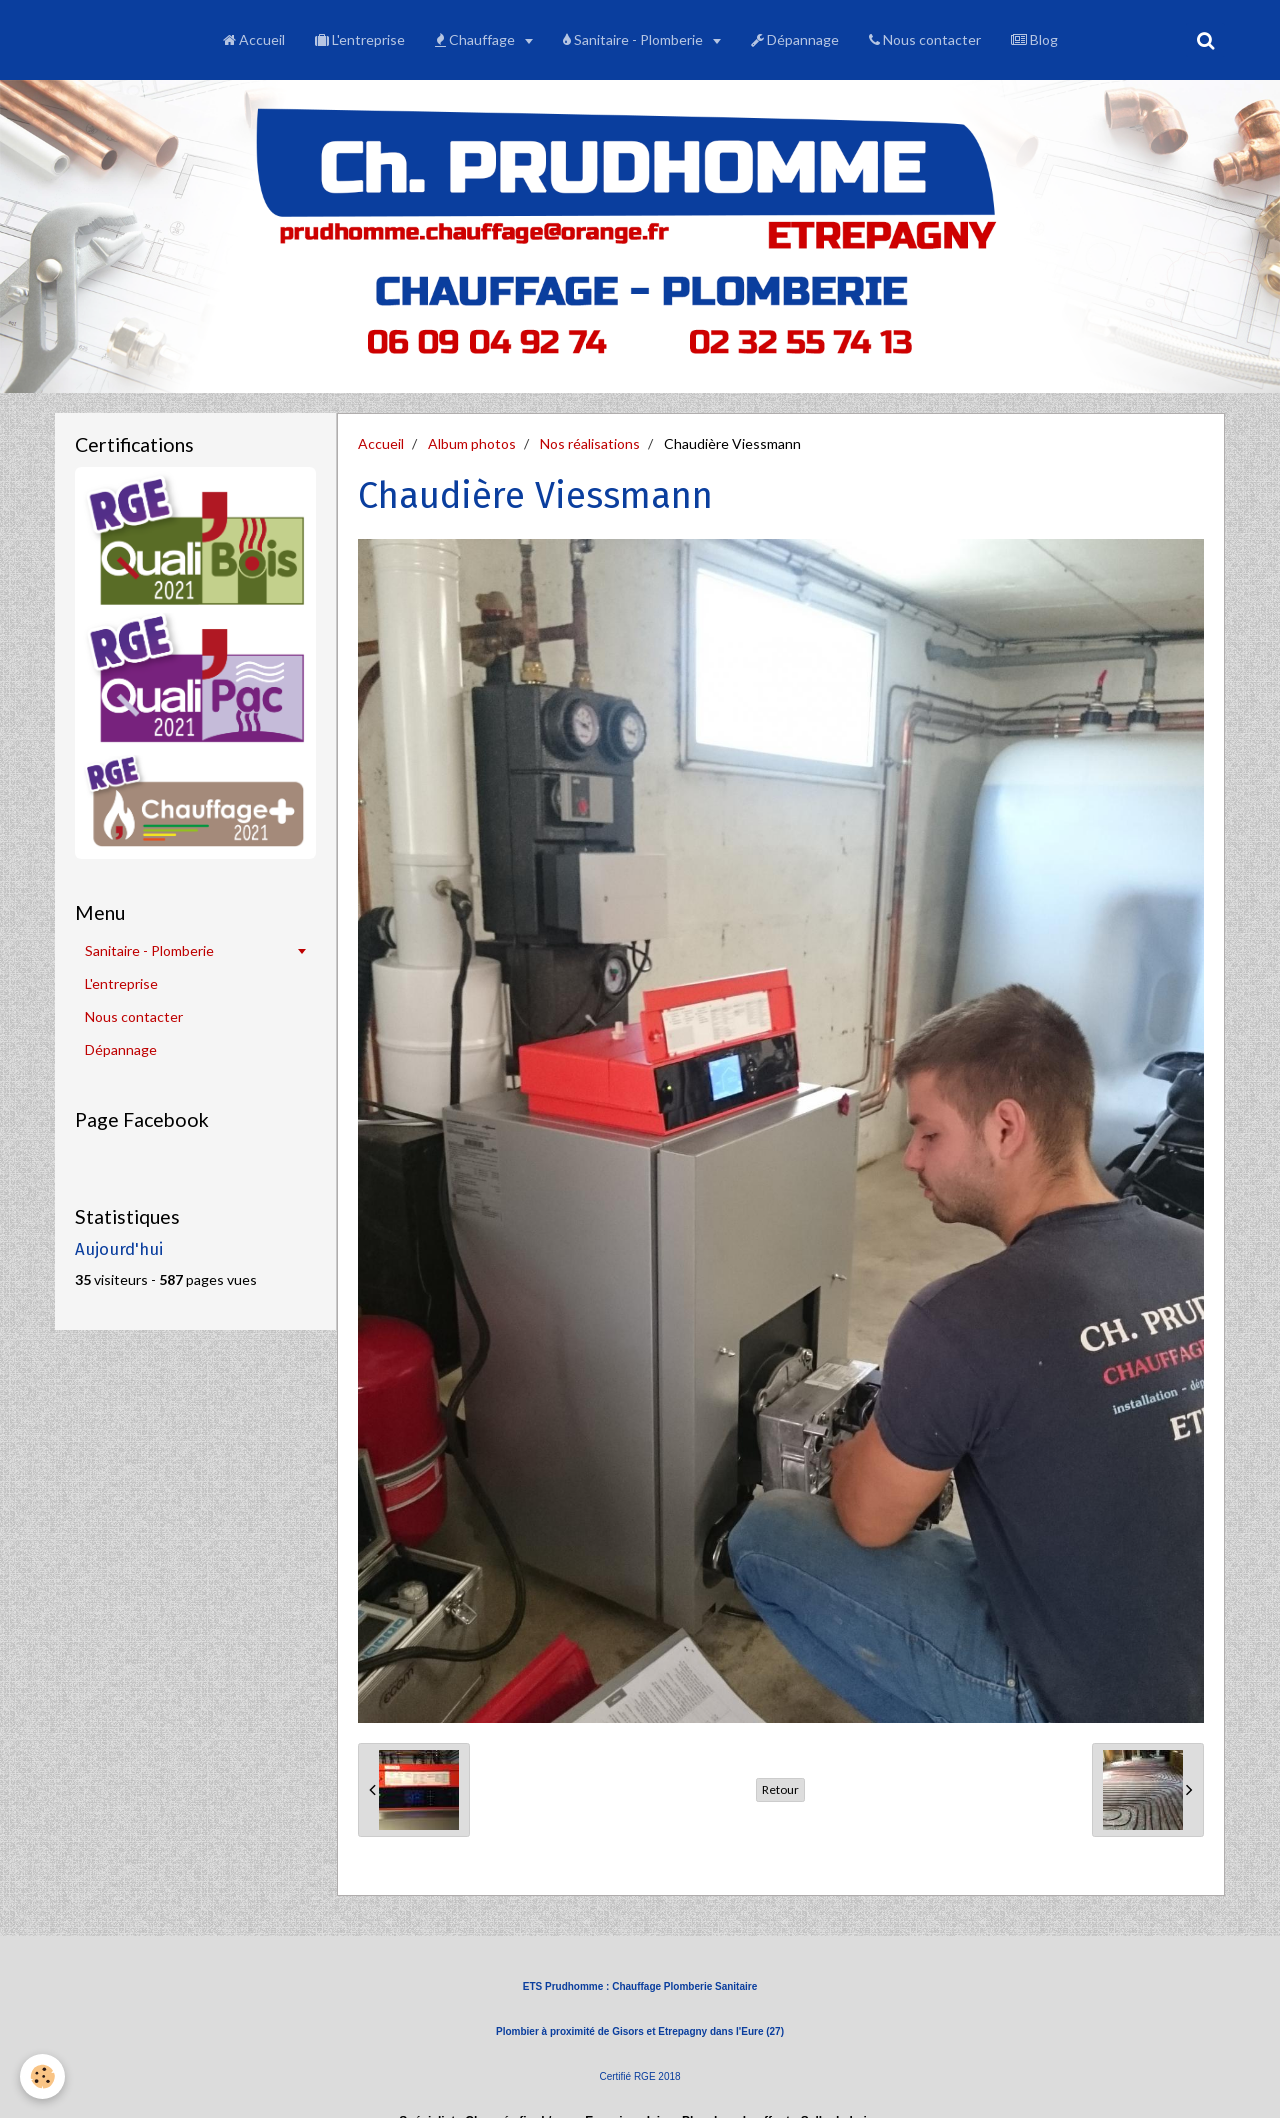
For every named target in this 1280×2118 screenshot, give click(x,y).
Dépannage (795, 39)
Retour (780, 1789)
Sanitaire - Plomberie (634, 39)
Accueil (254, 39)
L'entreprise (360, 39)
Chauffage (476, 39)
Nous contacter (925, 39)
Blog (1034, 39)
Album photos (472, 443)
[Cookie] (42, 2076)
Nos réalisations (590, 443)
